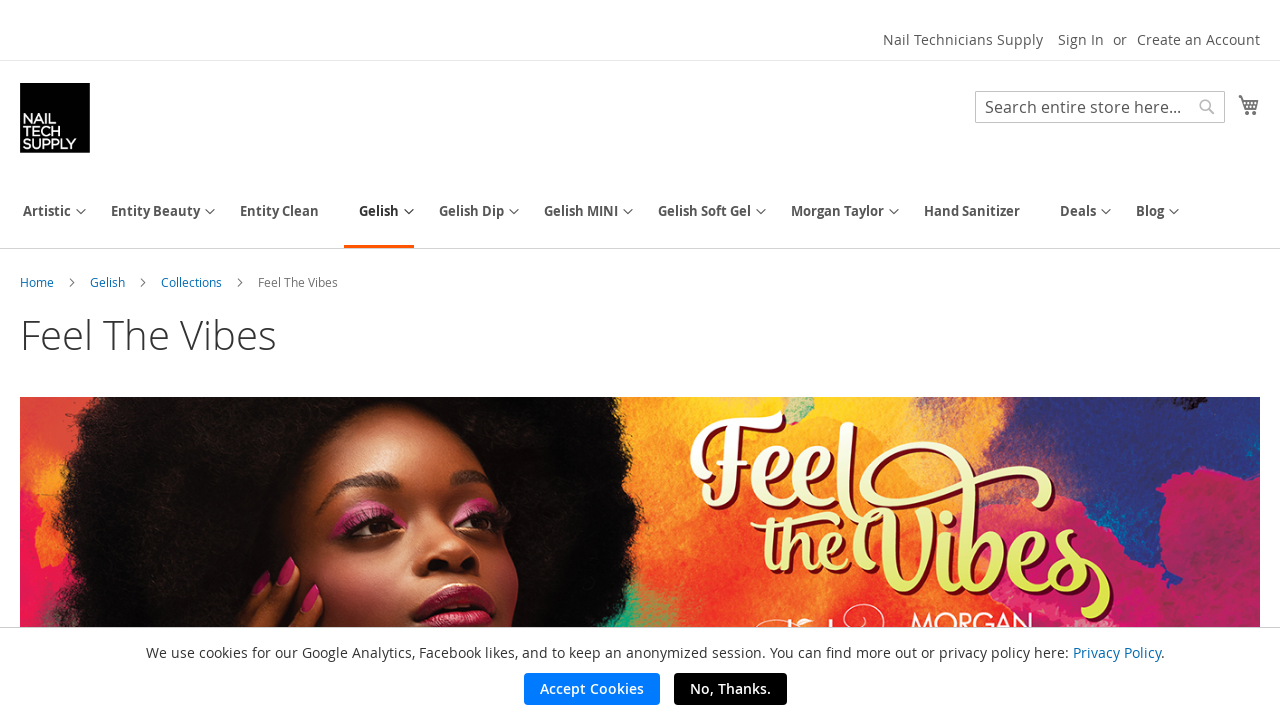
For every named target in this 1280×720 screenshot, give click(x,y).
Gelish (109, 282)
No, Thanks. (730, 688)
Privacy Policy (1117, 652)
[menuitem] (47, 211)
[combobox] (1100, 107)
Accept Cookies (592, 688)
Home (38, 282)
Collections (193, 282)
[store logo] (55, 118)
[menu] (640, 213)
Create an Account (1198, 39)
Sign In (1081, 39)
